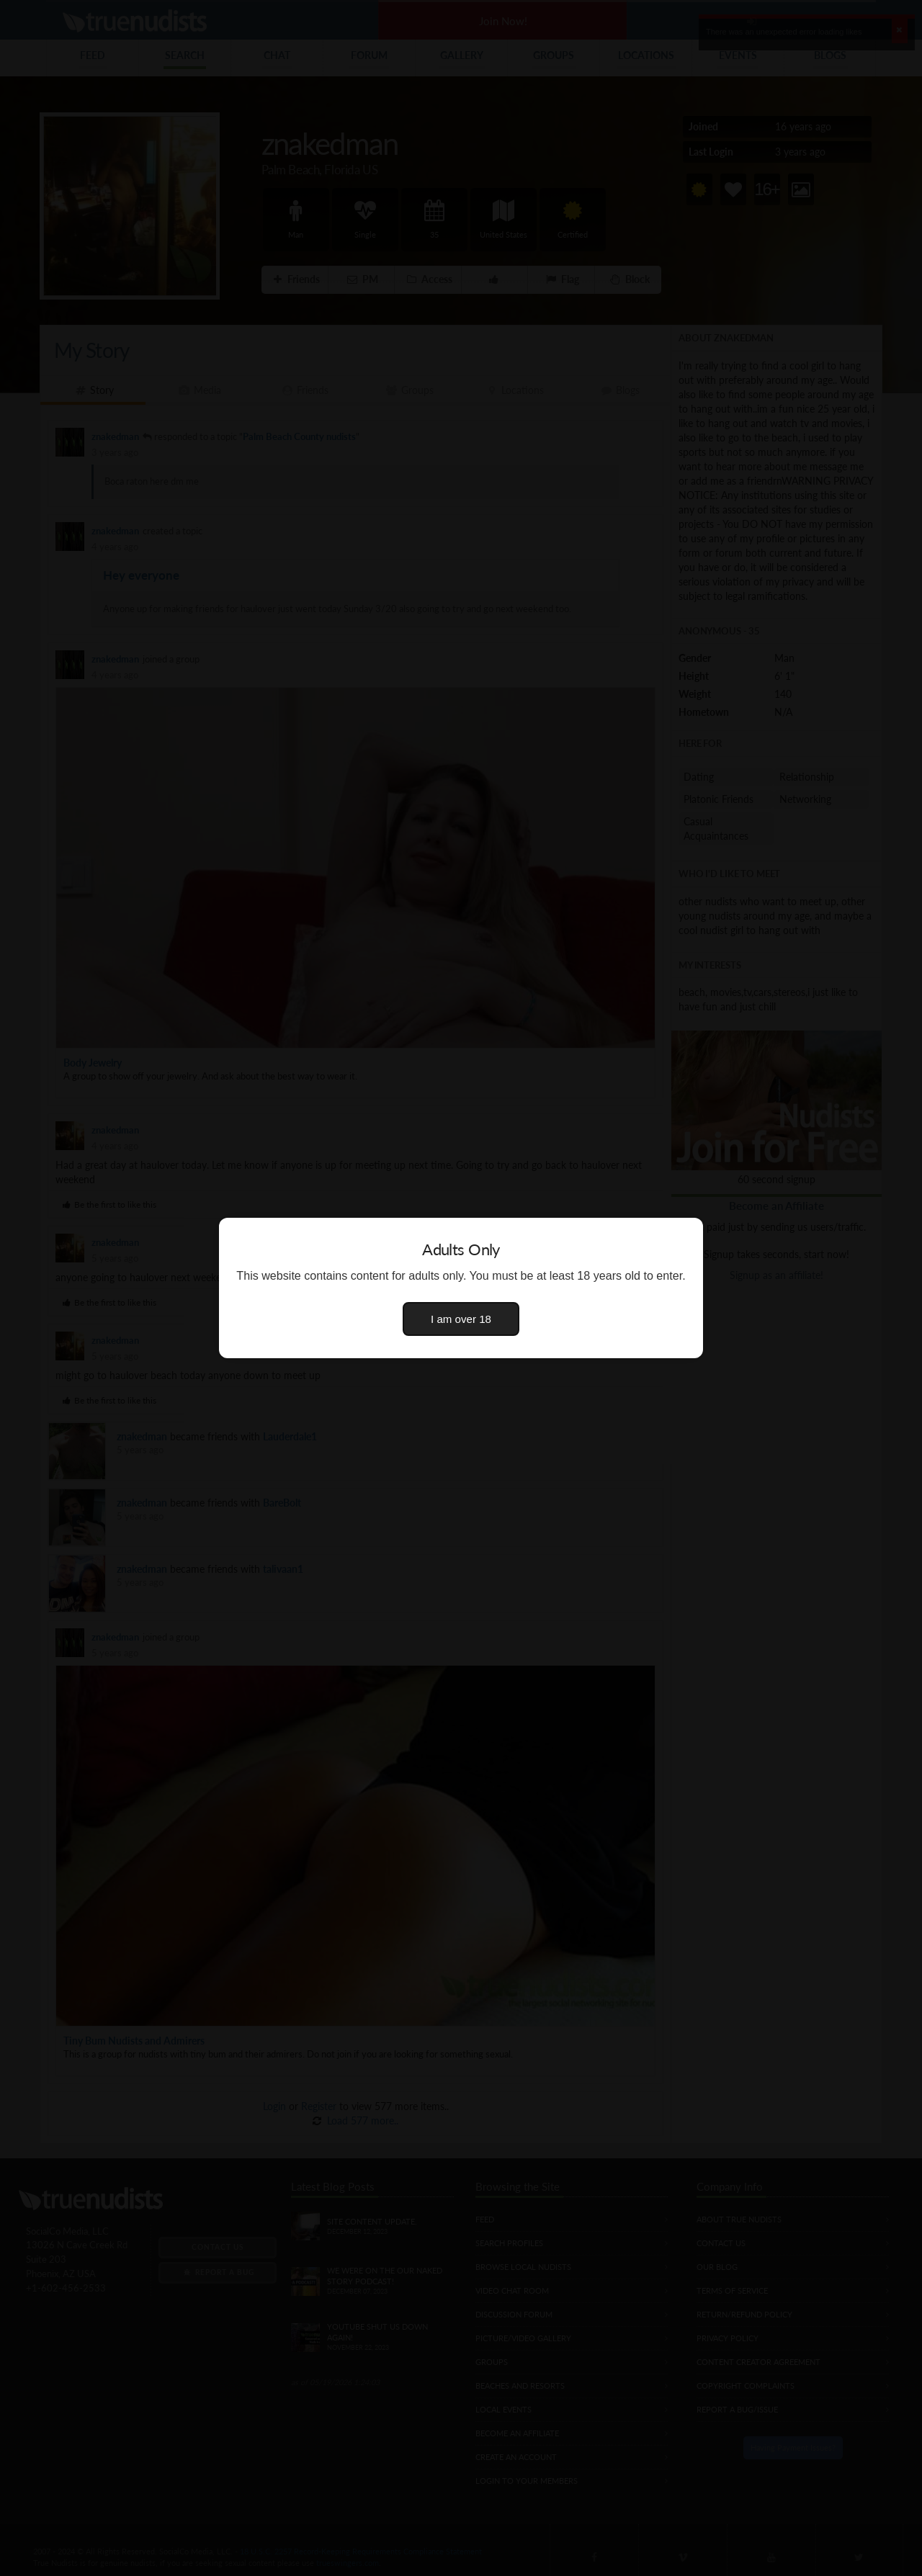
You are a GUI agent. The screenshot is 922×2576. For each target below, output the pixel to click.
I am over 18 (461, 1319)
